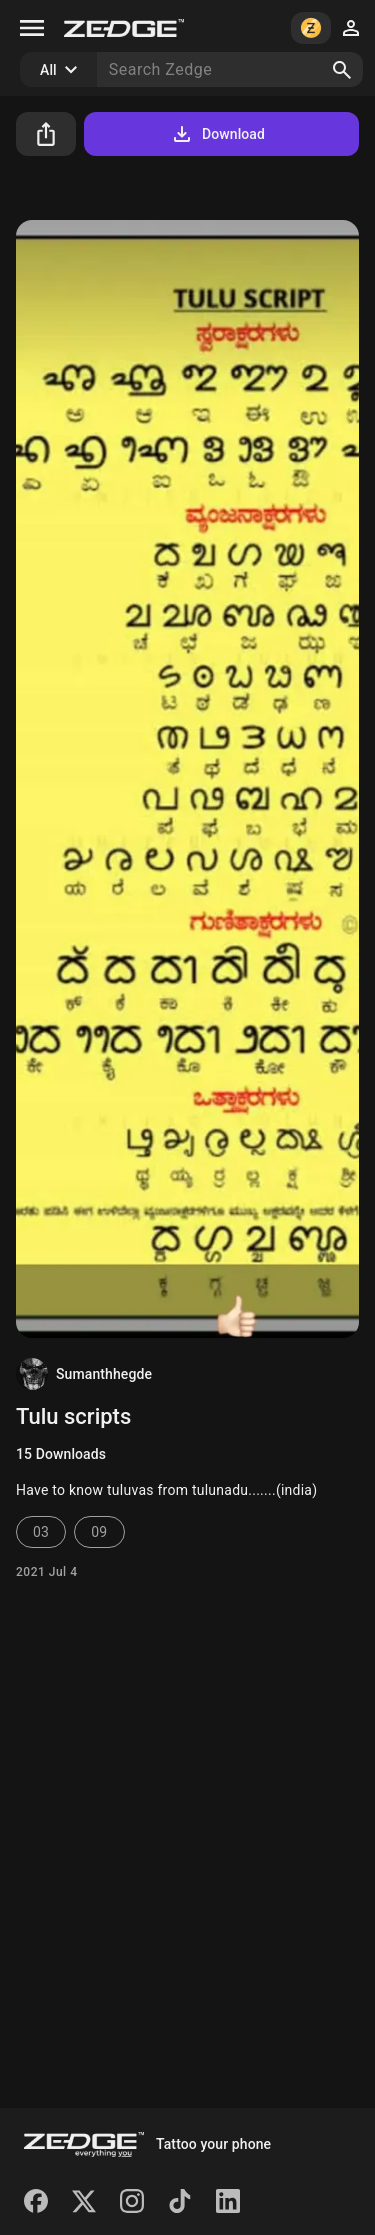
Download (217, 134)
